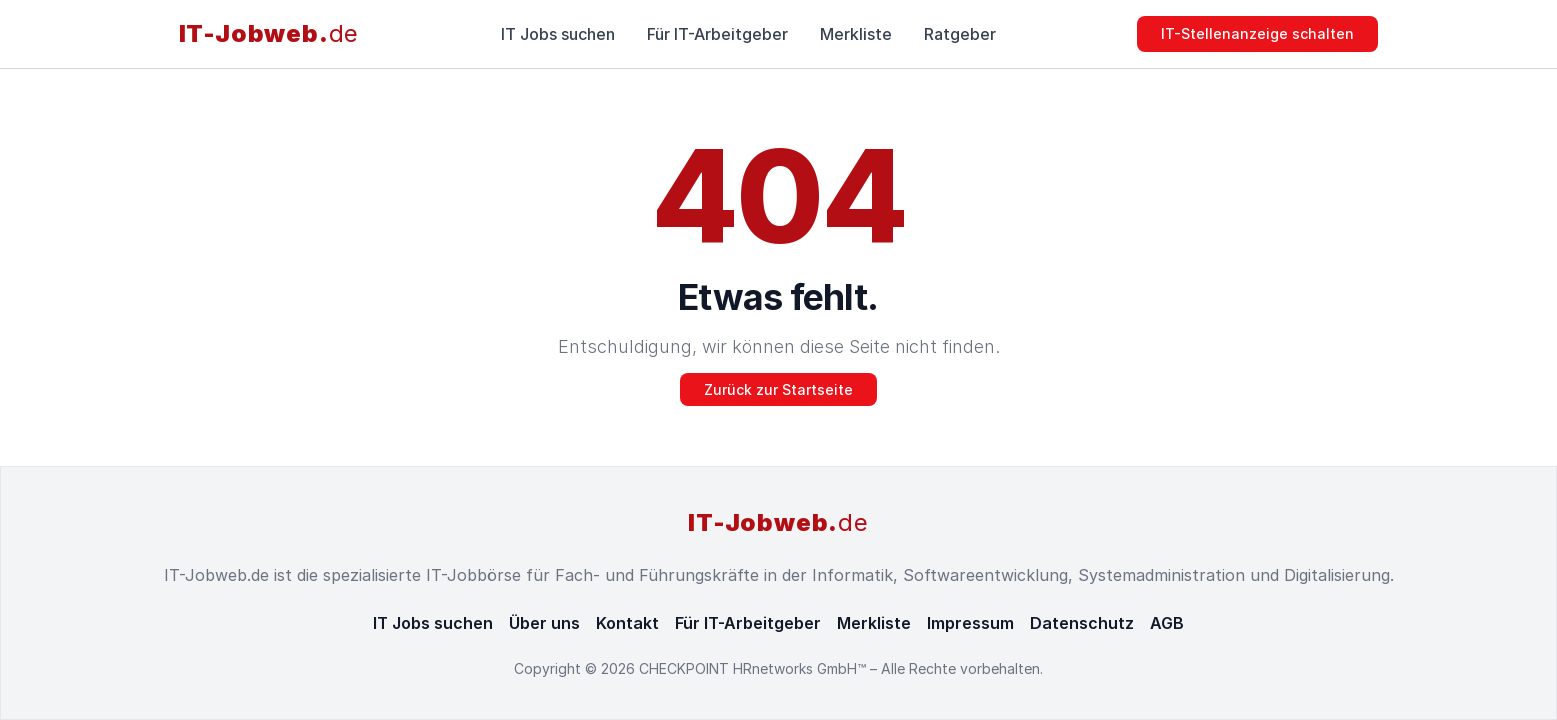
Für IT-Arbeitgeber (717, 34)
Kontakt (627, 623)
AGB (1167, 623)
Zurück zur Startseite (778, 389)
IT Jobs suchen (558, 34)
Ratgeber (960, 34)
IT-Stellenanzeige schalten (1257, 33)
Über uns (544, 623)
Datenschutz (1082, 623)
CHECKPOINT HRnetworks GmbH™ (754, 668)
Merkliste (856, 34)
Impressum (970, 623)
